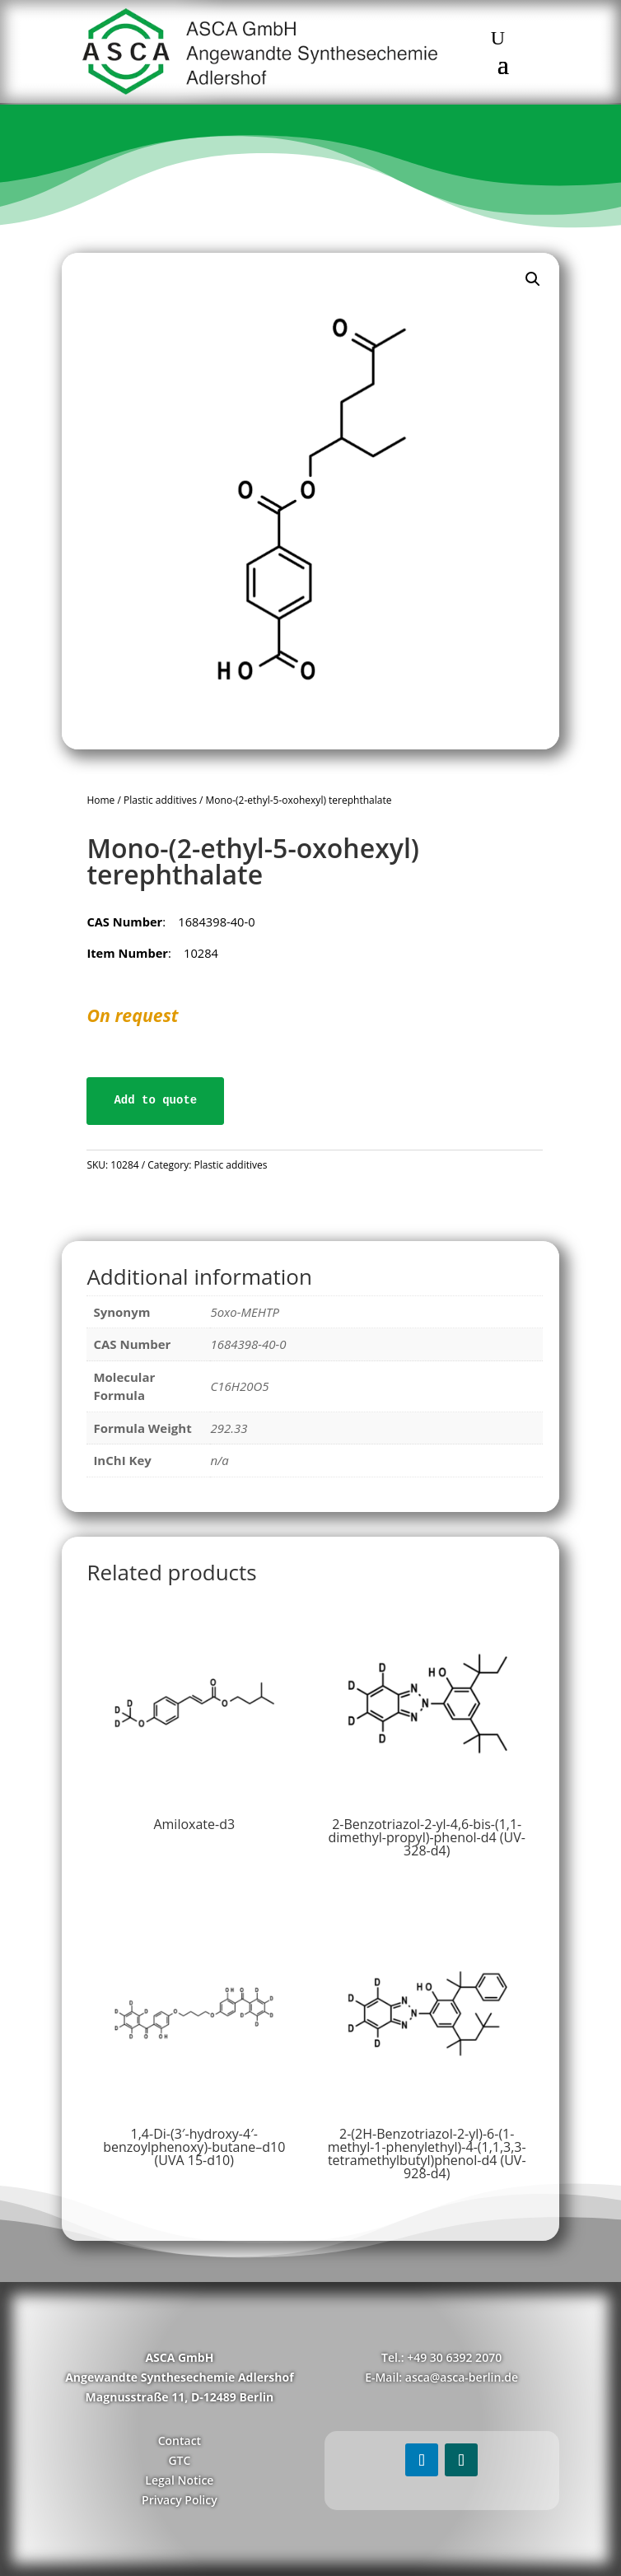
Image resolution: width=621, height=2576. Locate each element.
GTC (179, 2460)
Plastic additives (160, 800)
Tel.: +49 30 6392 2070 (441, 2357)
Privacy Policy (179, 2500)
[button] (533, 279)
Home (100, 800)
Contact (179, 2440)
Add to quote (155, 1100)
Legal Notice (179, 2480)
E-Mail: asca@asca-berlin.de (441, 2377)
